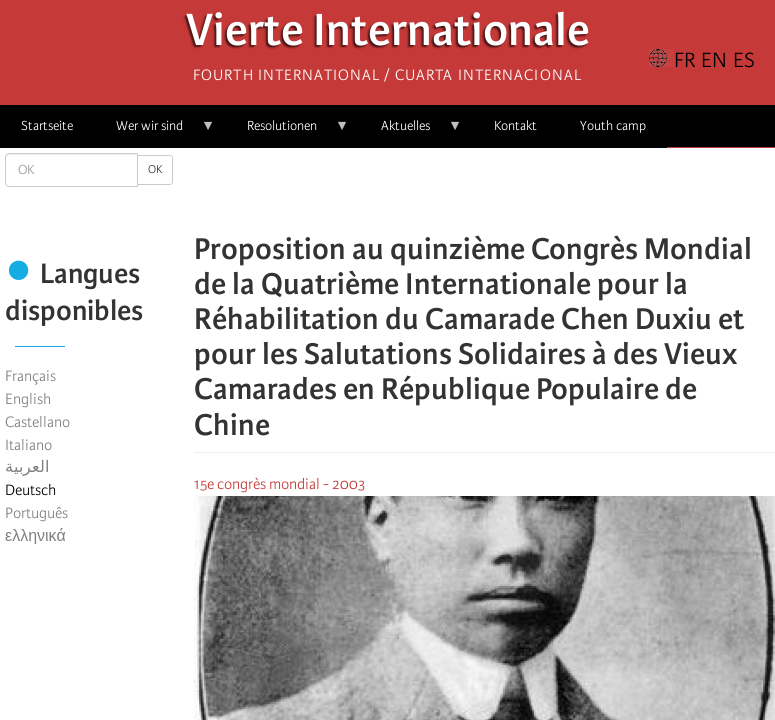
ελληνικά (35, 536)
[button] (540, 190)
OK (155, 169)
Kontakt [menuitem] (515, 125)
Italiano (28, 445)
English (28, 399)
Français (30, 376)
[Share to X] (456, 190)
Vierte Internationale (388, 35)
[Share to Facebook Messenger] (484, 190)
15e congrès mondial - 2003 (279, 484)
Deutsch (30, 490)
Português (36, 513)
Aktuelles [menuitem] (411, 132)
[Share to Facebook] (428, 190)
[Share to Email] (512, 190)
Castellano (37, 422)
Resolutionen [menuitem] (287, 132)
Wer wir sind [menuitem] (155, 132)
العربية (27, 467)
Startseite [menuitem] (47, 125)
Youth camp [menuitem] (613, 125)
